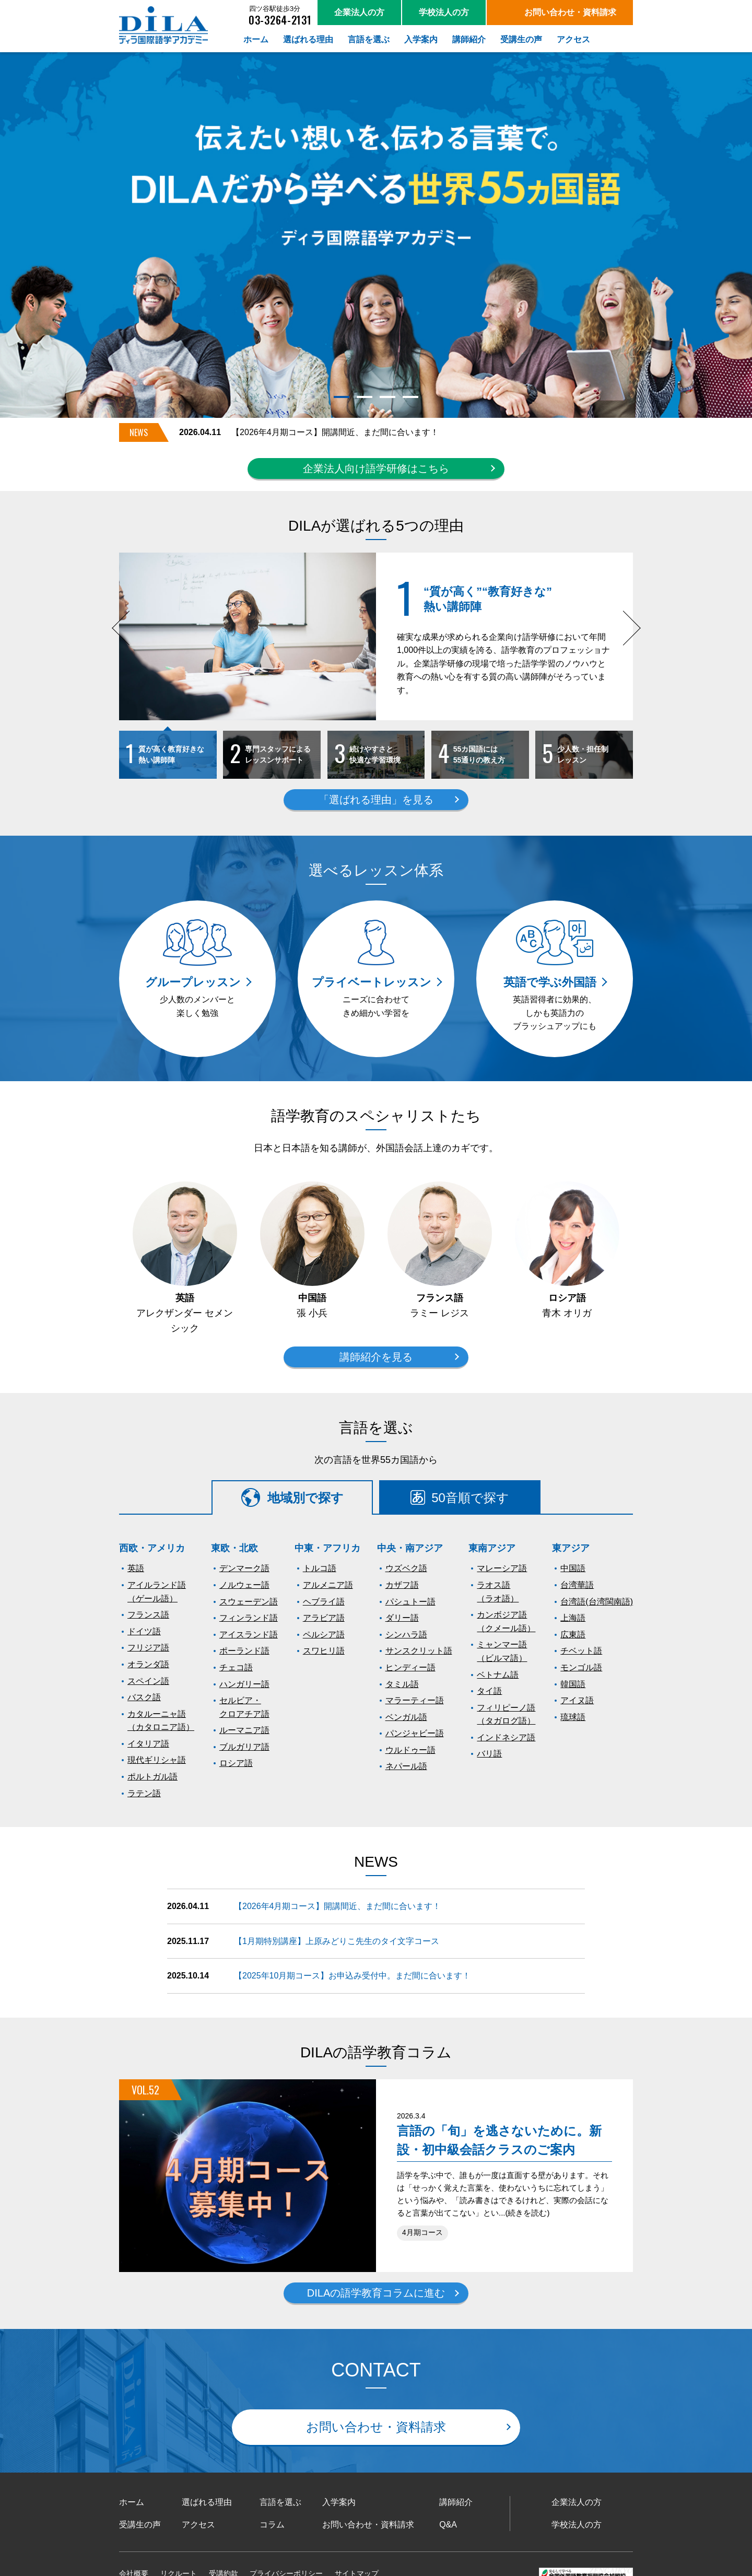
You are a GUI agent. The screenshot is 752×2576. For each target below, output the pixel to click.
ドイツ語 (144, 1631)
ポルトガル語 (152, 1776)
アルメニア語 (328, 1584)
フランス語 (148, 1614)
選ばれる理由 (207, 2502)
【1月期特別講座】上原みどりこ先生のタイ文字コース (336, 1941)
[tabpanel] (376, 235)
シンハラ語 (406, 1634)
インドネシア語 (506, 1737)
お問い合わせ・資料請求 (376, 2427)
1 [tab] (341, 397)
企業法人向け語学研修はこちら (376, 468)
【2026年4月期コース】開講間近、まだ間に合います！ (335, 432)
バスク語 (144, 1697)
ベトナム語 (498, 1674)
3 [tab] (387, 397)
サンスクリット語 (418, 1650)
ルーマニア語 (244, 1730)
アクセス (198, 2524)
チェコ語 (236, 1667)
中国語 (572, 1568)
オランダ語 (148, 1664)
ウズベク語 (406, 1568)
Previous (129, 640)
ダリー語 (402, 1617)
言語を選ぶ (280, 2502)
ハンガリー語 (244, 1684)
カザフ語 (402, 1584)
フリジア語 (148, 1647)
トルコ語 (319, 1568)
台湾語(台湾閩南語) (596, 1601)
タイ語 (489, 1691)
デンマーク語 (244, 1568)
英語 (135, 1568)
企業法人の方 (576, 2502)
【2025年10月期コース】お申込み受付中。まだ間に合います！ (352, 1975)
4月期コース (422, 2233)
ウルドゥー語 (410, 1750)
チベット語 (581, 1650)
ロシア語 (236, 1763)
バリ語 (489, 1753)
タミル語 (402, 1684)
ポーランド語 (244, 1650)
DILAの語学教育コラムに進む (376, 2293)
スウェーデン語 (248, 1601)
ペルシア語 (324, 1634)
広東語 (572, 1634)
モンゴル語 (581, 1667)
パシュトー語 (410, 1601)
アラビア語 (324, 1617)
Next (628, 640)
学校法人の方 (576, 2524)
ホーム (131, 2502)
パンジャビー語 (414, 1733)
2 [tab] (364, 397)
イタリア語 (148, 1743)
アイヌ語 (577, 1700)
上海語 (572, 1617)
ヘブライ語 (324, 1601)
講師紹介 (456, 2502)
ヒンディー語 (410, 1667)
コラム (272, 2524)
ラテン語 (144, 1793)
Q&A (448, 2524)
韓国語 (572, 1684)
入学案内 (339, 2502)
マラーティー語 (414, 1700)
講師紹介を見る (376, 1357)
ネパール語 (406, 1766)
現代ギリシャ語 (156, 1759)
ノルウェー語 (244, 1584)
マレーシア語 (502, 1568)
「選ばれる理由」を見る (376, 799)
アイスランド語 (248, 1634)
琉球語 (572, 1717)
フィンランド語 (248, 1617)
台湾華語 (577, 1584)
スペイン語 (148, 1681)
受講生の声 (140, 2524)
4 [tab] (410, 397)
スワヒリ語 (324, 1650)
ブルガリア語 (244, 1746)
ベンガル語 (406, 1717)
